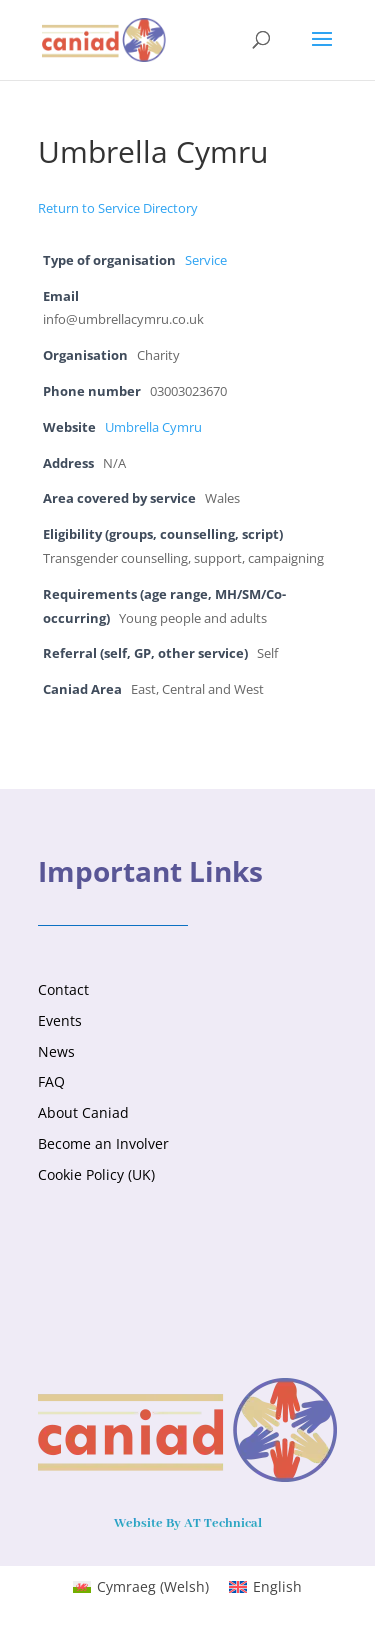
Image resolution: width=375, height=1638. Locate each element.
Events (60, 1020)
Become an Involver (103, 1143)
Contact (63, 989)
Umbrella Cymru (153, 427)
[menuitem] (141, 1587)
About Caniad (83, 1112)
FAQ (51, 1081)
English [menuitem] (277, 1586)
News (56, 1051)
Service (206, 260)
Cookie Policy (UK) (96, 1174)
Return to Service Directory (118, 208)
